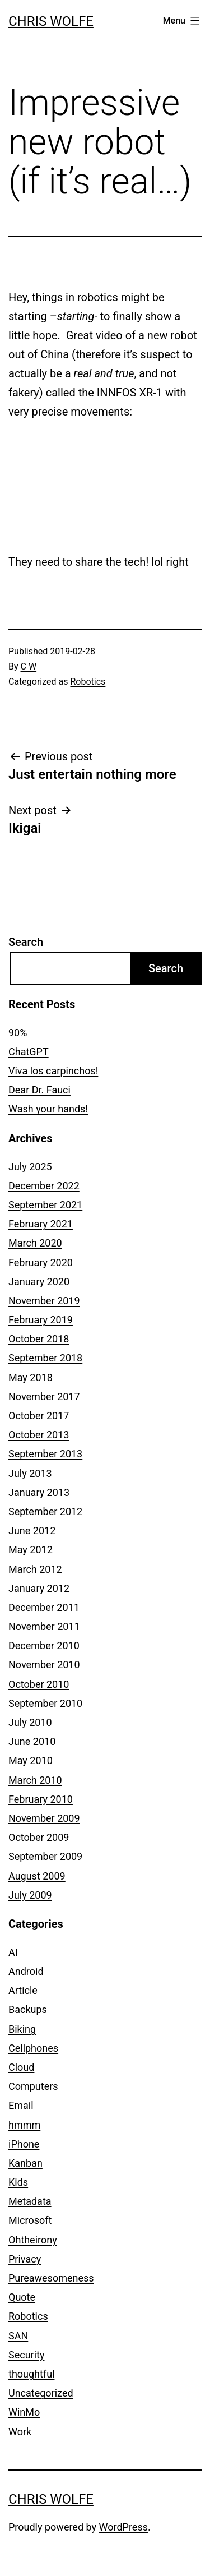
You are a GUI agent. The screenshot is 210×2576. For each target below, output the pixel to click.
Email (21, 2105)
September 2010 (45, 1703)
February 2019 (40, 1320)
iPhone (23, 2144)
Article (23, 1990)
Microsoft (30, 2220)
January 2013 (38, 1492)
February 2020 (40, 1262)
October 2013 (38, 1435)
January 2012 (38, 1588)
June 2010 (31, 1741)
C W (29, 666)
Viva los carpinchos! (53, 1071)
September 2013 (45, 1454)
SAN (18, 2336)
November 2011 (44, 1626)
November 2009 (44, 1818)
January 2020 (38, 1281)
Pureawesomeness (51, 2278)
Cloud (21, 2067)
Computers (33, 2086)
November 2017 (44, 1396)
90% (17, 1032)
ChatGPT (28, 1052)
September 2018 (45, 1358)
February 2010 (40, 1799)
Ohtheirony (32, 2240)
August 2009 (37, 1876)
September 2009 (45, 1856)
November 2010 (44, 1664)
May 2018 (30, 1377)
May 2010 (30, 1760)
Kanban (25, 2163)
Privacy (24, 2259)
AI (13, 1952)
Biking (22, 2029)
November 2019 (44, 1301)
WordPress (123, 2527)
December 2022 (44, 1186)
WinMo (24, 2412)
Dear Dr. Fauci (39, 1090)
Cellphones (33, 2048)
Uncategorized (40, 2393)
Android (26, 1971)
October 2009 (38, 1837)
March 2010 (35, 1780)
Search (25, 942)
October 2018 (38, 1339)
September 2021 (45, 1205)
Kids (18, 2182)
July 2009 (30, 1895)
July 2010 (30, 1722)
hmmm (24, 2125)
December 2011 (44, 1607)
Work (19, 2431)
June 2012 (31, 1530)
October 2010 (38, 1684)
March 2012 (35, 1569)
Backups (27, 2009)
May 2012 (30, 1549)
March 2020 (35, 1243)
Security (26, 2355)
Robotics (87, 681)
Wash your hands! (48, 1109)
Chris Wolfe (51, 21)
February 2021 (40, 1224)
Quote (21, 2297)
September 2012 (45, 1511)
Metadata (30, 2201)
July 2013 (30, 1473)
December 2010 (44, 1645)
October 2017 (38, 1415)
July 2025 (30, 1166)
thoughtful (31, 2374)
